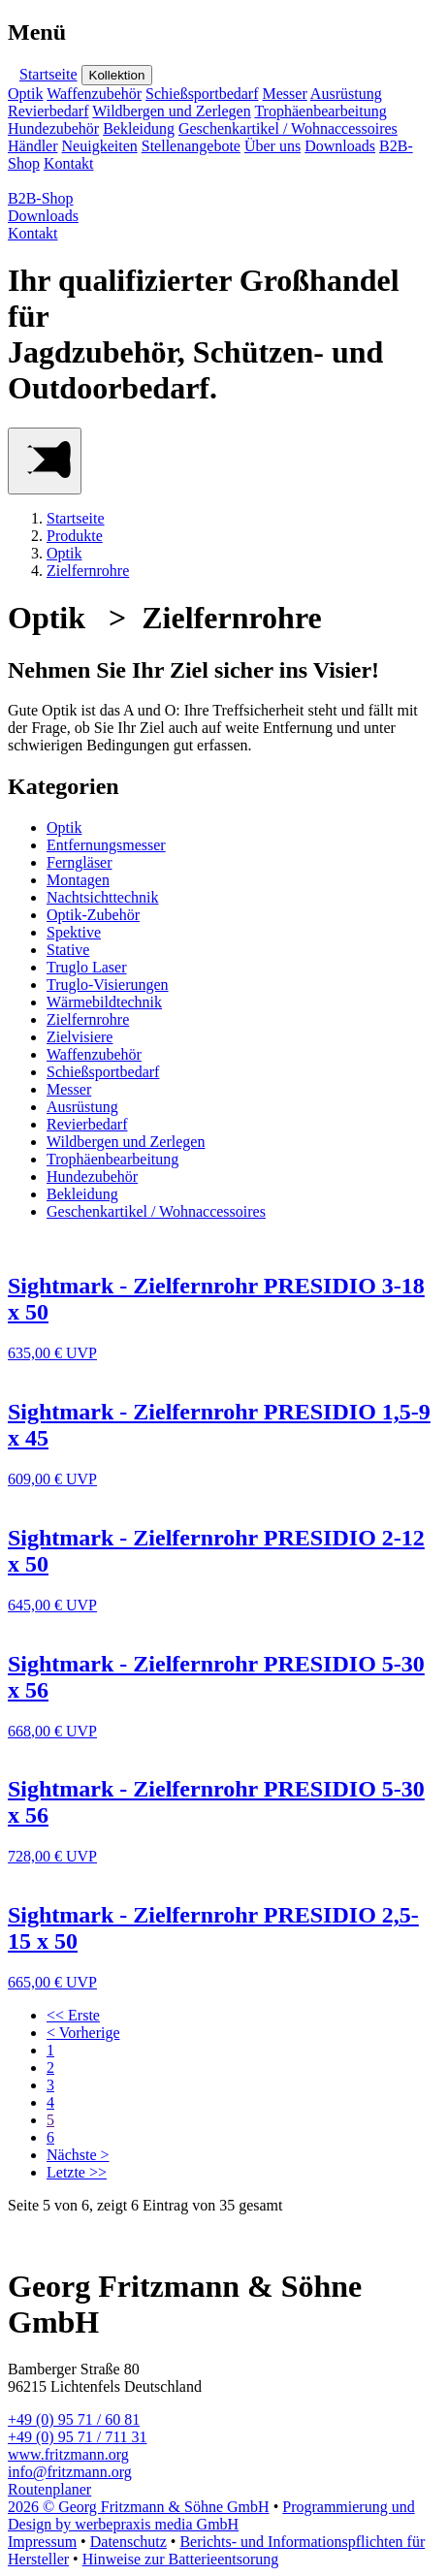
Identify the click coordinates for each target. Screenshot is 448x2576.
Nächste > (78, 2155)
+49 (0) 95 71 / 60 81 (74, 2419)
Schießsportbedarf (201, 93)
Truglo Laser (87, 967)
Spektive (74, 932)
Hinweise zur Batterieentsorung (180, 2559)
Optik (25, 93)
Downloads (339, 146)
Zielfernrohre (88, 570)
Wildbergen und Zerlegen (171, 111)
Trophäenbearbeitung (320, 111)
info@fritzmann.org (70, 2472)
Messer (285, 93)
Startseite (48, 74)
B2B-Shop (41, 198)
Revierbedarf (48, 111)
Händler (33, 146)
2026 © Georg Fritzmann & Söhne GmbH (139, 2506)
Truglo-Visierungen (108, 984)
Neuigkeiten (100, 146)
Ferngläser (79, 862)
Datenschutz (128, 2541)
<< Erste (73, 2015)
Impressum (42, 2541)
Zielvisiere (79, 1037)
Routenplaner (49, 2489)
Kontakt (69, 163)
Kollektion (117, 75)
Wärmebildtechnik (104, 1002)
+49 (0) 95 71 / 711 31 (77, 2437)
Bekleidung (139, 128)
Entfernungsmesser (106, 845)
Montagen (78, 880)
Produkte (75, 535)
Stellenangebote (191, 146)
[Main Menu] (44, 461)
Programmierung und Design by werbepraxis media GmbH (211, 2515)
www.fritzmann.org (68, 2454)
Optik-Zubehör (93, 914)
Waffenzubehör (94, 93)
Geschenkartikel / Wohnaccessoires (288, 128)
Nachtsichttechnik (103, 897)
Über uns (272, 146)
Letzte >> (77, 2172)
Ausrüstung (346, 93)
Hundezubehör (53, 128)
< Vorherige (83, 2032)
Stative (68, 949)
